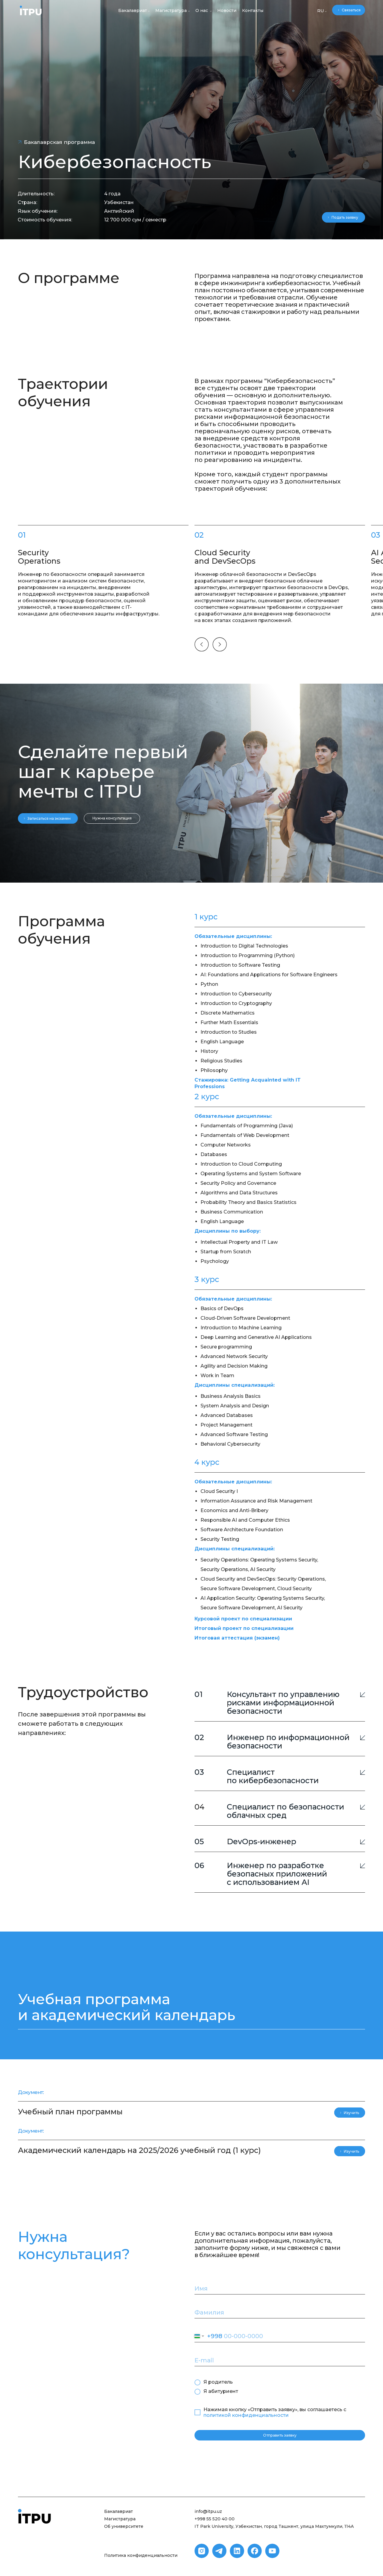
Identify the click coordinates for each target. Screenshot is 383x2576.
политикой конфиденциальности (246, 2415)
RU (320, 10)
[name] (279, 2288)
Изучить (351, 2112)
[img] (30, 10)
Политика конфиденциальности (140, 2555)
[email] (279, 2360)
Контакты (252, 10)
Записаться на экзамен (49, 818)
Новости (226, 10)
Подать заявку (345, 217)
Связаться (351, 10)
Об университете (123, 2526)
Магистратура (171, 10)
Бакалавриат (132, 10)
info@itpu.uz (208, 2511)
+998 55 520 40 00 (214, 2519)
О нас (201, 10)
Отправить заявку (280, 2435)
